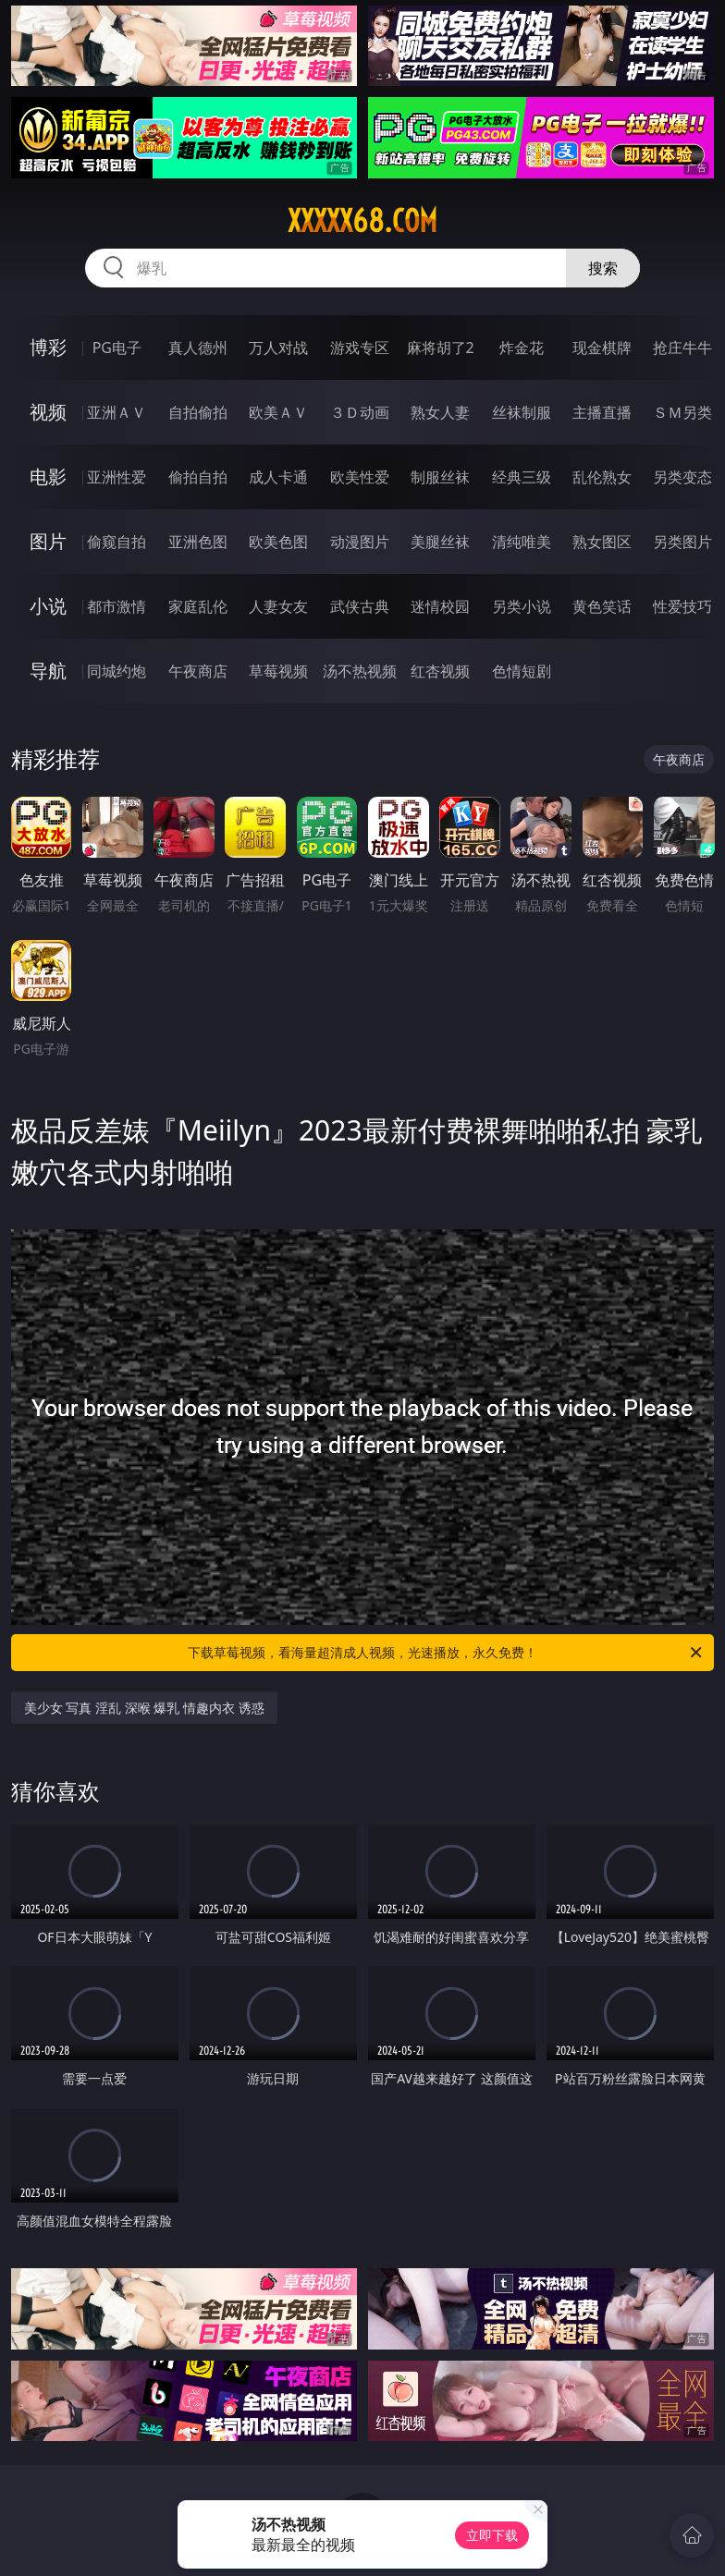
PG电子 (116, 347)
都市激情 (116, 606)
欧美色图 (278, 541)
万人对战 (278, 347)
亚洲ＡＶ (116, 412)
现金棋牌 (602, 347)
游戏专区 (359, 347)
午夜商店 (197, 671)
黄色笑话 (602, 606)
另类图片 (682, 541)
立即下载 (492, 2535)
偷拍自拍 (197, 477)
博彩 (48, 347)
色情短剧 (521, 671)
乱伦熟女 (602, 477)
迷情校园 (440, 606)
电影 (48, 476)
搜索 (603, 268)
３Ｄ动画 (359, 412)
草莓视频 (278, 671)
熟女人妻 (440, 412)
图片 (48, 541)
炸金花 (521, 347)
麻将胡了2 (440, 347)
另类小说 (521, 606)
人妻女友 (278, 606)
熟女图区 (602, 541)
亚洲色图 (197, 541)
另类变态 (682, 477)
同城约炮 (116, 671)
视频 (48, 411)
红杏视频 (440, 671)
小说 (48, 605)
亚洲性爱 (116, 477)
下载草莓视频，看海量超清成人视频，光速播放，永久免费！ (446, 1653)
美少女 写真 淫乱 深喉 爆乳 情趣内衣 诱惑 (144, 1707)
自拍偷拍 (197, 412)
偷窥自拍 (116, 541)
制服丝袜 (440, 477)
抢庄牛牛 (682, 347)
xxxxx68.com (362, 220)
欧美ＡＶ (278, 412)
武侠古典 (359, 606)
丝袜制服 (521, 412)
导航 (48, 670)
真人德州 (197, 347)
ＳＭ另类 (682, 412)
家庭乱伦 (197, 606)
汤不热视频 (360, 671)
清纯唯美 (521, 541)
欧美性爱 (359, 477)
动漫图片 (359, 541)
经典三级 (521, 477)
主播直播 (602, 412)
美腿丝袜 (440, 541)
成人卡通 (278, 477)
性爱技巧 (682, 606)
